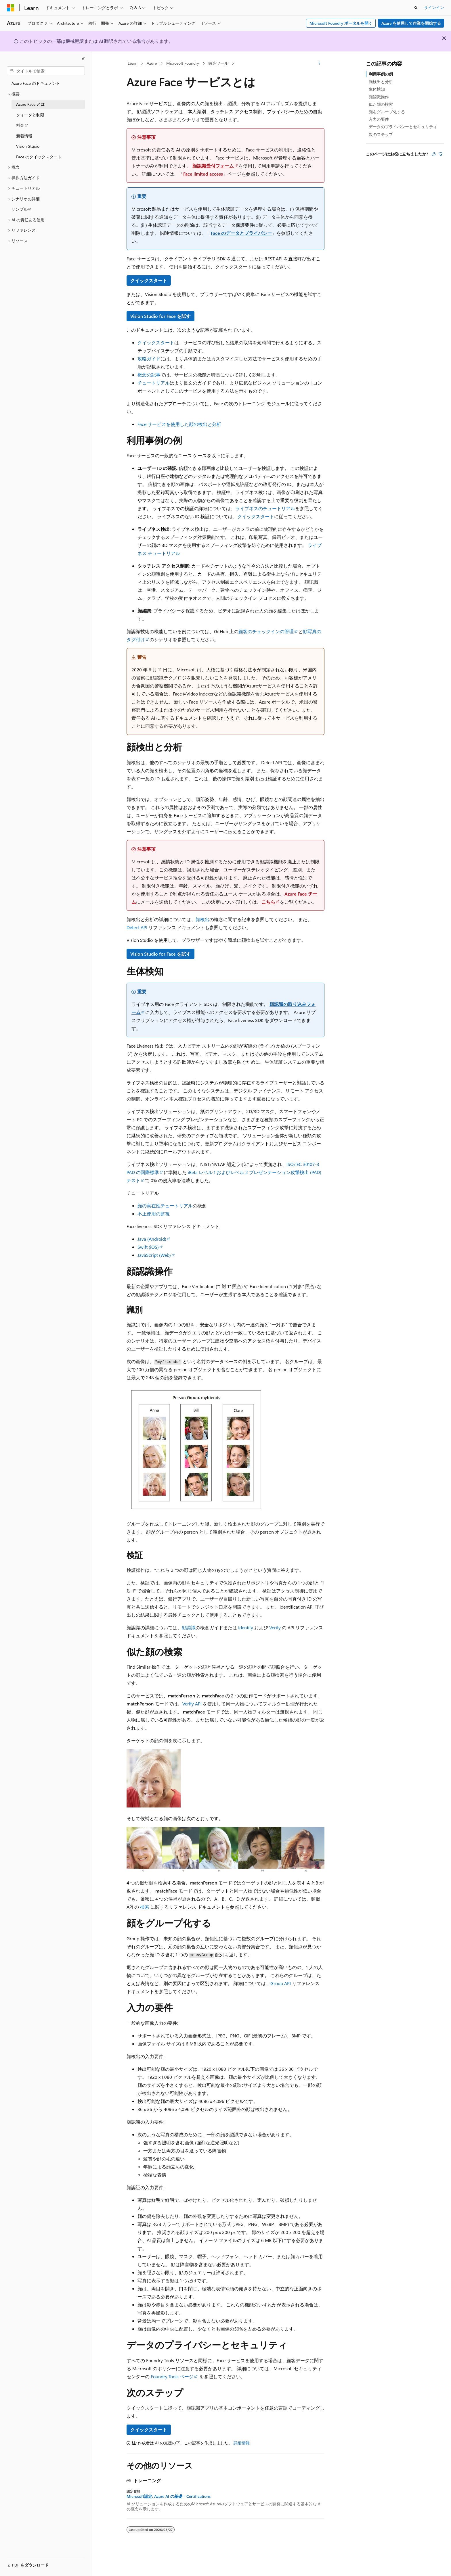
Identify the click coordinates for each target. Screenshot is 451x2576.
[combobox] (46, 71)
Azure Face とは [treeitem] (30, 104)
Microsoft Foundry (182, 63)
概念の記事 (148, 375)
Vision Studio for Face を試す (160, 316)
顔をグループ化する (387, 111)
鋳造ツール (218, 63)
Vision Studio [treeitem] (27, 146)
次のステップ (381, 134)
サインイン (434, 7)
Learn (132, 63)
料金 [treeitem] (20, 125)
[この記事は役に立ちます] (433, 154)
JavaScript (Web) (154, 1255)
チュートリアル (153, 383)
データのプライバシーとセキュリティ (403, 126)
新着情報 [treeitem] (24, 136)
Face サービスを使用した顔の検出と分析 (179, 424)
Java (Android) (151, 1239)
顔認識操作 (379, 96)
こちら (268, 902)
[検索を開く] (416, 8)
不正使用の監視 (153, 1214)
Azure (152, 63)
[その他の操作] (319, 63)
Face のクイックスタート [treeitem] (39, 157)
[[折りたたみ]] (83, 59)
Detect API (137, 927)
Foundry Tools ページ (172, 2376)
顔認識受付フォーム (213, 166)
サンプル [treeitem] (20, 209)
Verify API (192, 1704)
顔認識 (189, 1627)
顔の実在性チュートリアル (165, 1205)
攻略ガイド (148, 359)
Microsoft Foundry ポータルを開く (340, 23)
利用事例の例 (381, 74)
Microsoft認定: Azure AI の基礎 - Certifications (169, 2496)
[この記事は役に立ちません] (440, 154)
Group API (280, 1983)
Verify (275, 1627)
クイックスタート (148, 280)
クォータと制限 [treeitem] (30, 115)
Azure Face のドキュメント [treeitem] (36, 83)
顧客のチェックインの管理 (266, 631)
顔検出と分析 (381, 81)
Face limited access (203, 174)
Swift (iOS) (148, 1247)
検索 (144, 1907)
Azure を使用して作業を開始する (411, 23)
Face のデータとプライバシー (241, 233)
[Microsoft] (10, 7)
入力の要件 (379, 119)
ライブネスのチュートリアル (265, 508)
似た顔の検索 (381, 104)
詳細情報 (242, 2443)
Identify (245, 1627)
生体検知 (377, 89)
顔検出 (202, 919)
